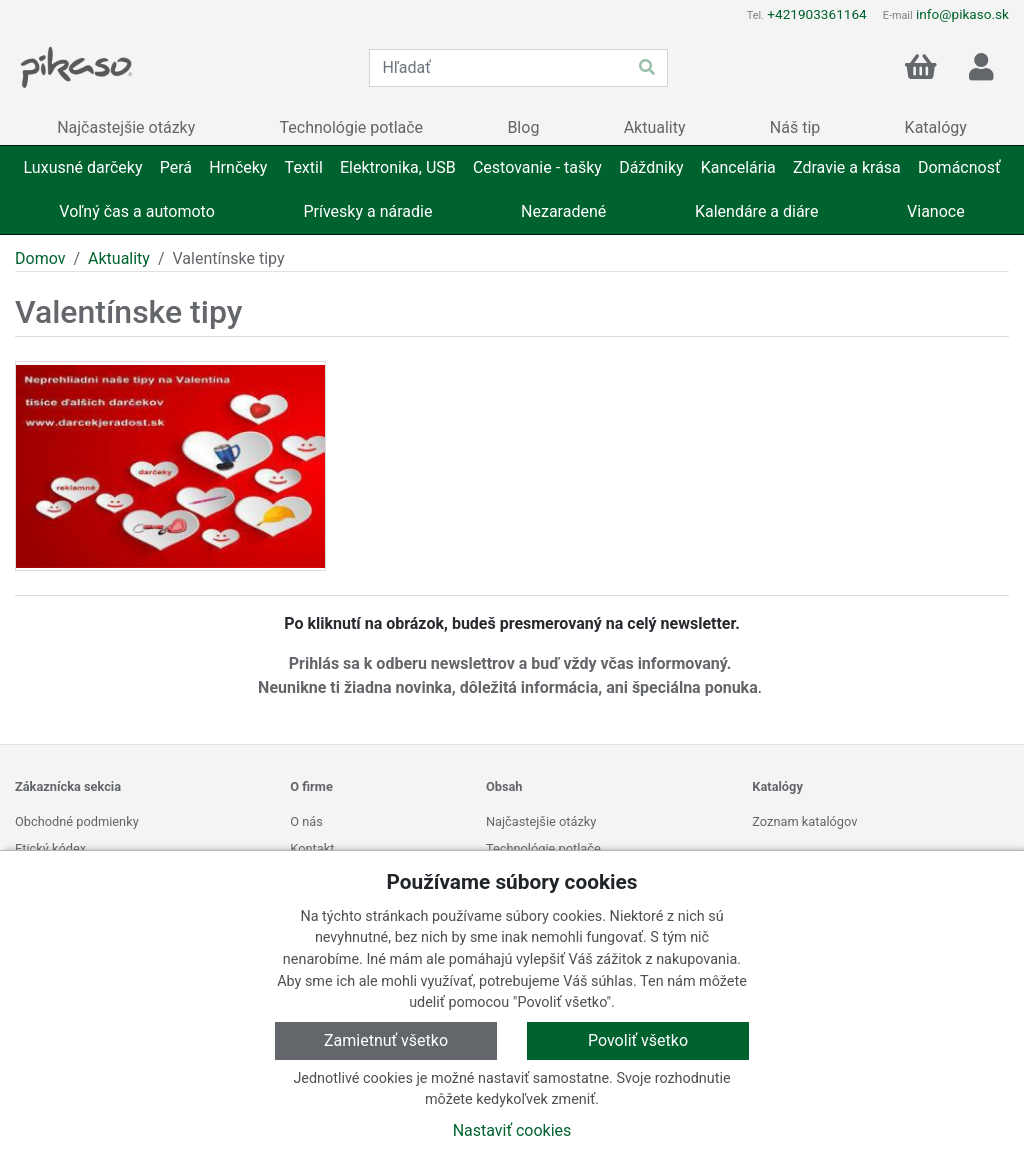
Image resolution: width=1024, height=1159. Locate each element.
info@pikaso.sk (962, 14)
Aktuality (119, 258)
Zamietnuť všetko (386, 1040)
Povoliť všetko (638, 1040)
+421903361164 (816, 14)
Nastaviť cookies (512, 1130)
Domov (40, 258)
